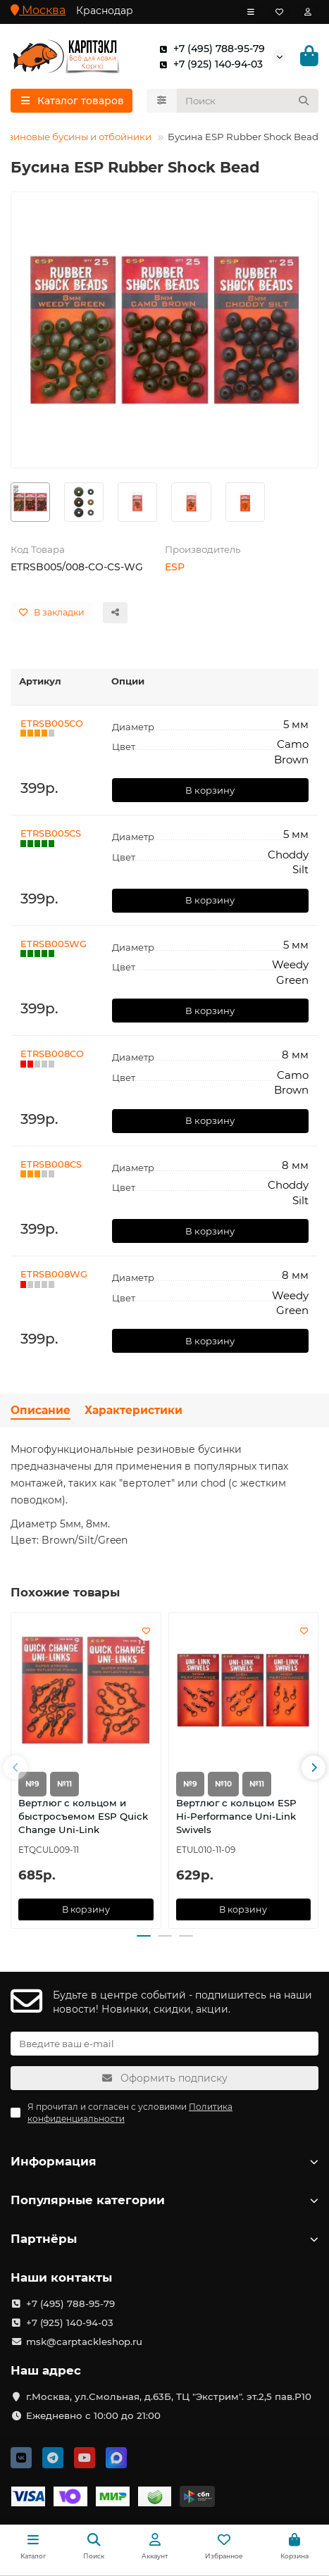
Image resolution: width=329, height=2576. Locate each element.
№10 (223, 1783)
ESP (175, 567)
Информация (164, 2161)
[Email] (164, 2044)
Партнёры (164, 2239)
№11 (64, 1783)
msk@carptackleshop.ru (84, 2341)
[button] (15, 1768)
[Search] (248, 101)
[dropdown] (250, 12)
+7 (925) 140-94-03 (208, 64)
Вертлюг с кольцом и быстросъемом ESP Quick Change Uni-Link (83, 1815)
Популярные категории (164, 2200)
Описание (40, 1410)
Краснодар (104, 10)
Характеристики (133, 1410)
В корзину (210, 790)
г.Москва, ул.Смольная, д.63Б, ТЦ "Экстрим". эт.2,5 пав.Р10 (168, 2396)
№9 (32, 1783)
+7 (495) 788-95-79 (209, 49)
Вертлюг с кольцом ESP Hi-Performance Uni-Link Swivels (236, 1815)
